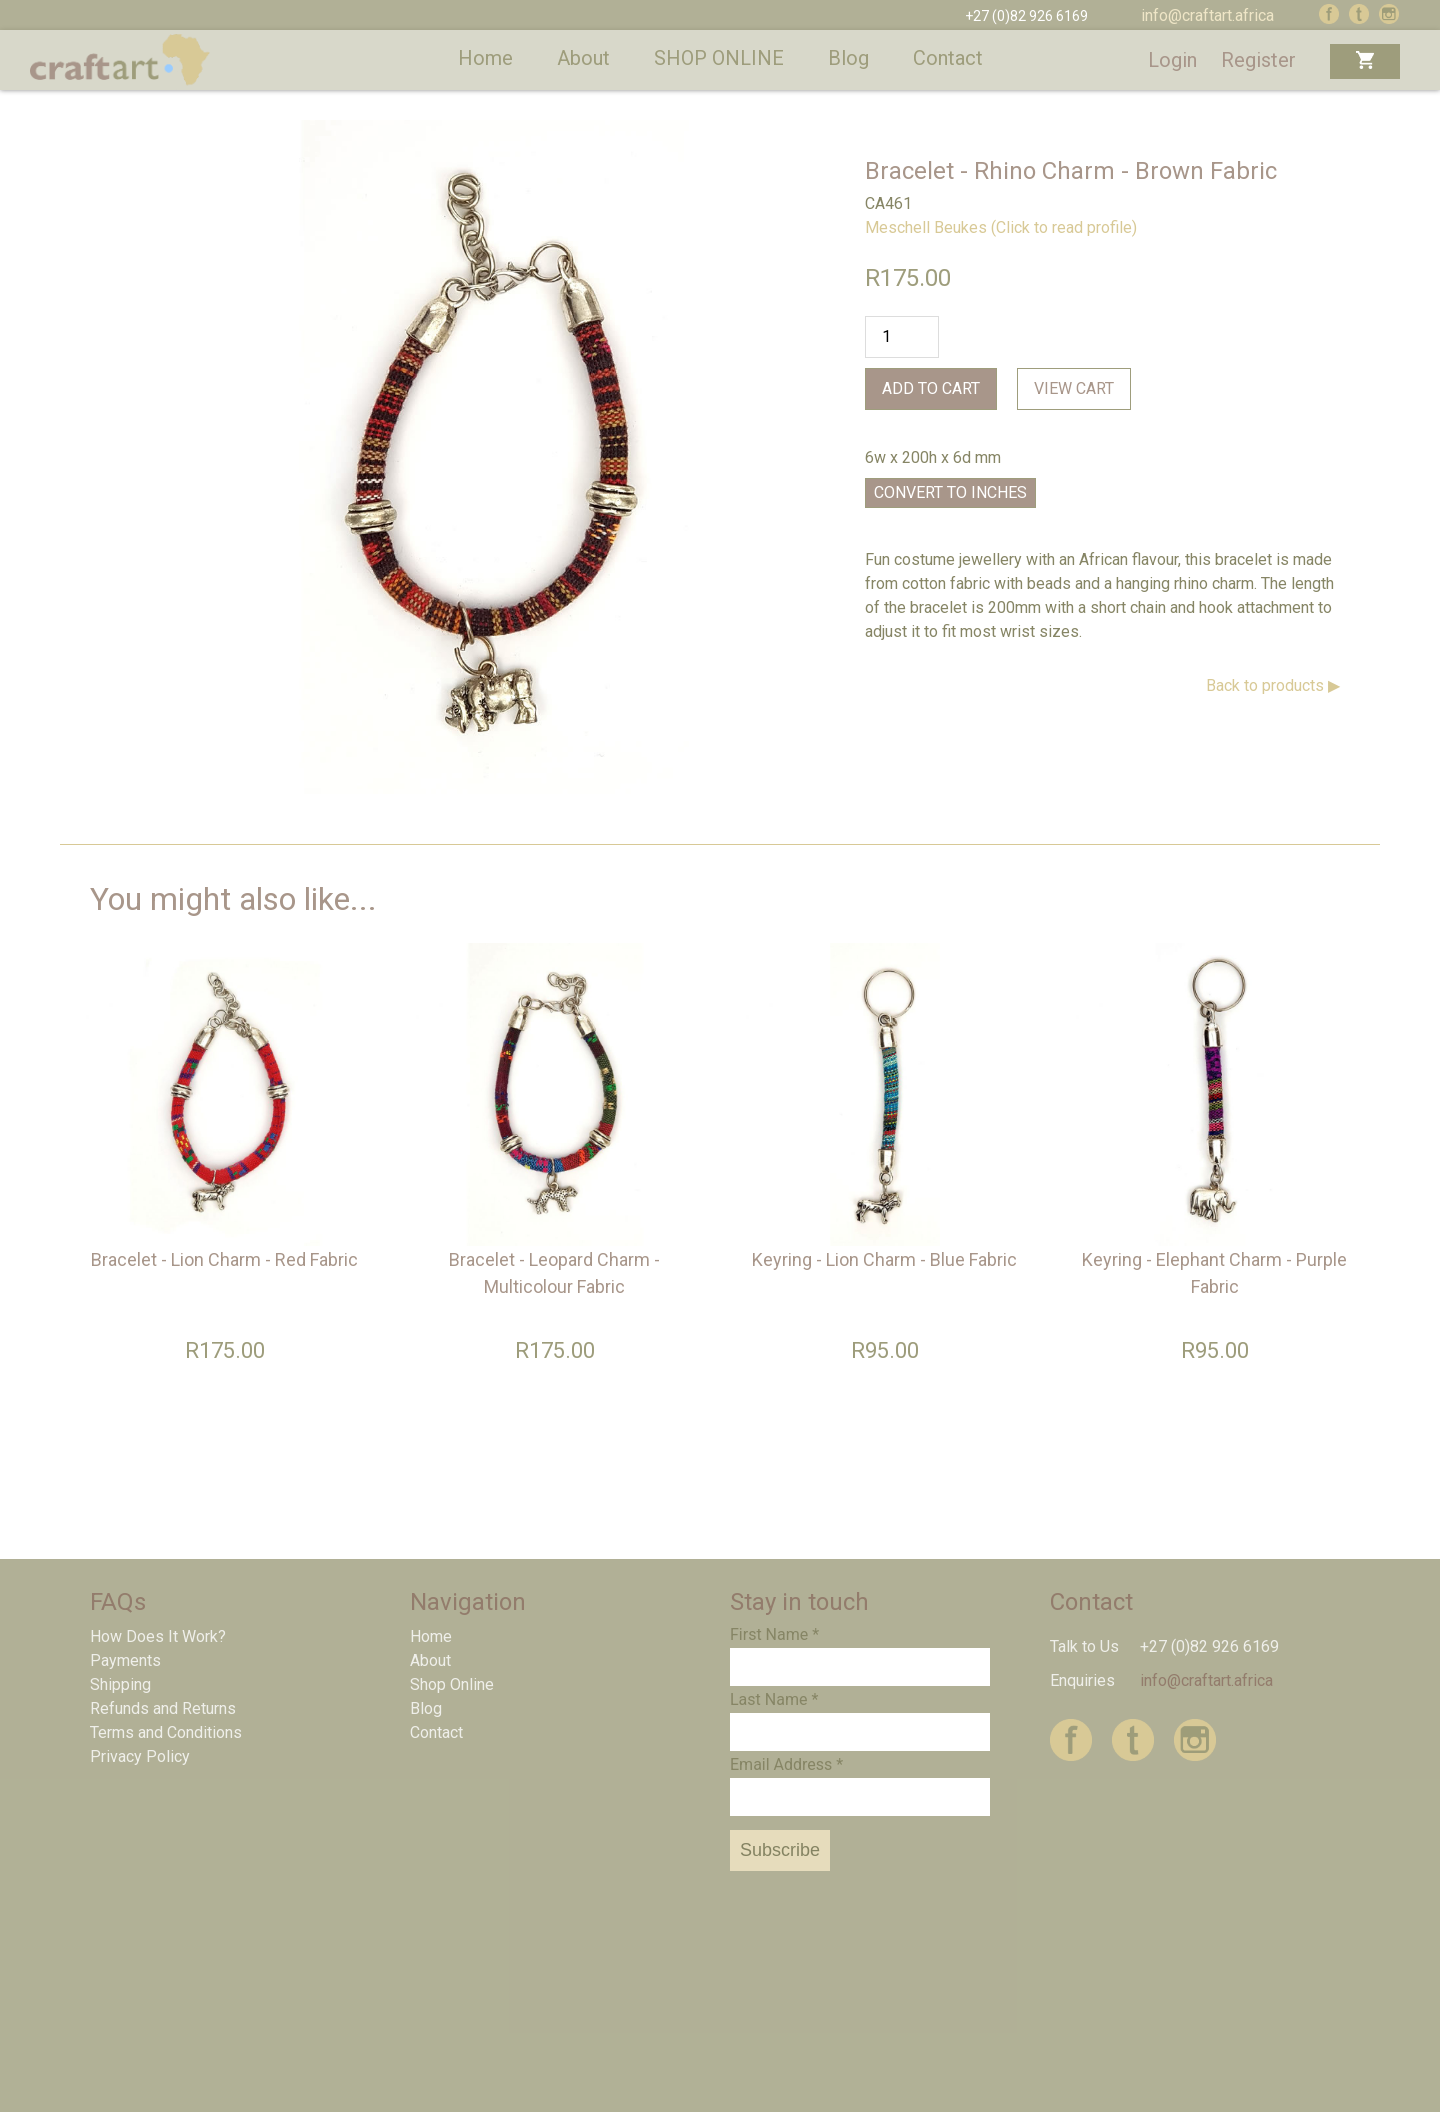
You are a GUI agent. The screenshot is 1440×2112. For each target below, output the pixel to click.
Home (485, 58)
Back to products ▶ (1273, 685)
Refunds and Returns (163, 1708)
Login (1172, 60)
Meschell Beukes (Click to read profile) (1001, 227)
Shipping (120, 1684)
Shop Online (452, 1684)
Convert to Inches (950, 492)
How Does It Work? (158, 1636)
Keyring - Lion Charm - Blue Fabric (884, 1259)
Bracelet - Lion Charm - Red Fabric (224, 1259)
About (583, 58)
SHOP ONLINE (719, 58)
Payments (125, 1660)
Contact (948, 58)
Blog (848, 58)
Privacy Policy (140, 1756)
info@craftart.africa (1207, 15)
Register (1258, 60)
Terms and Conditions (166, 1732)
